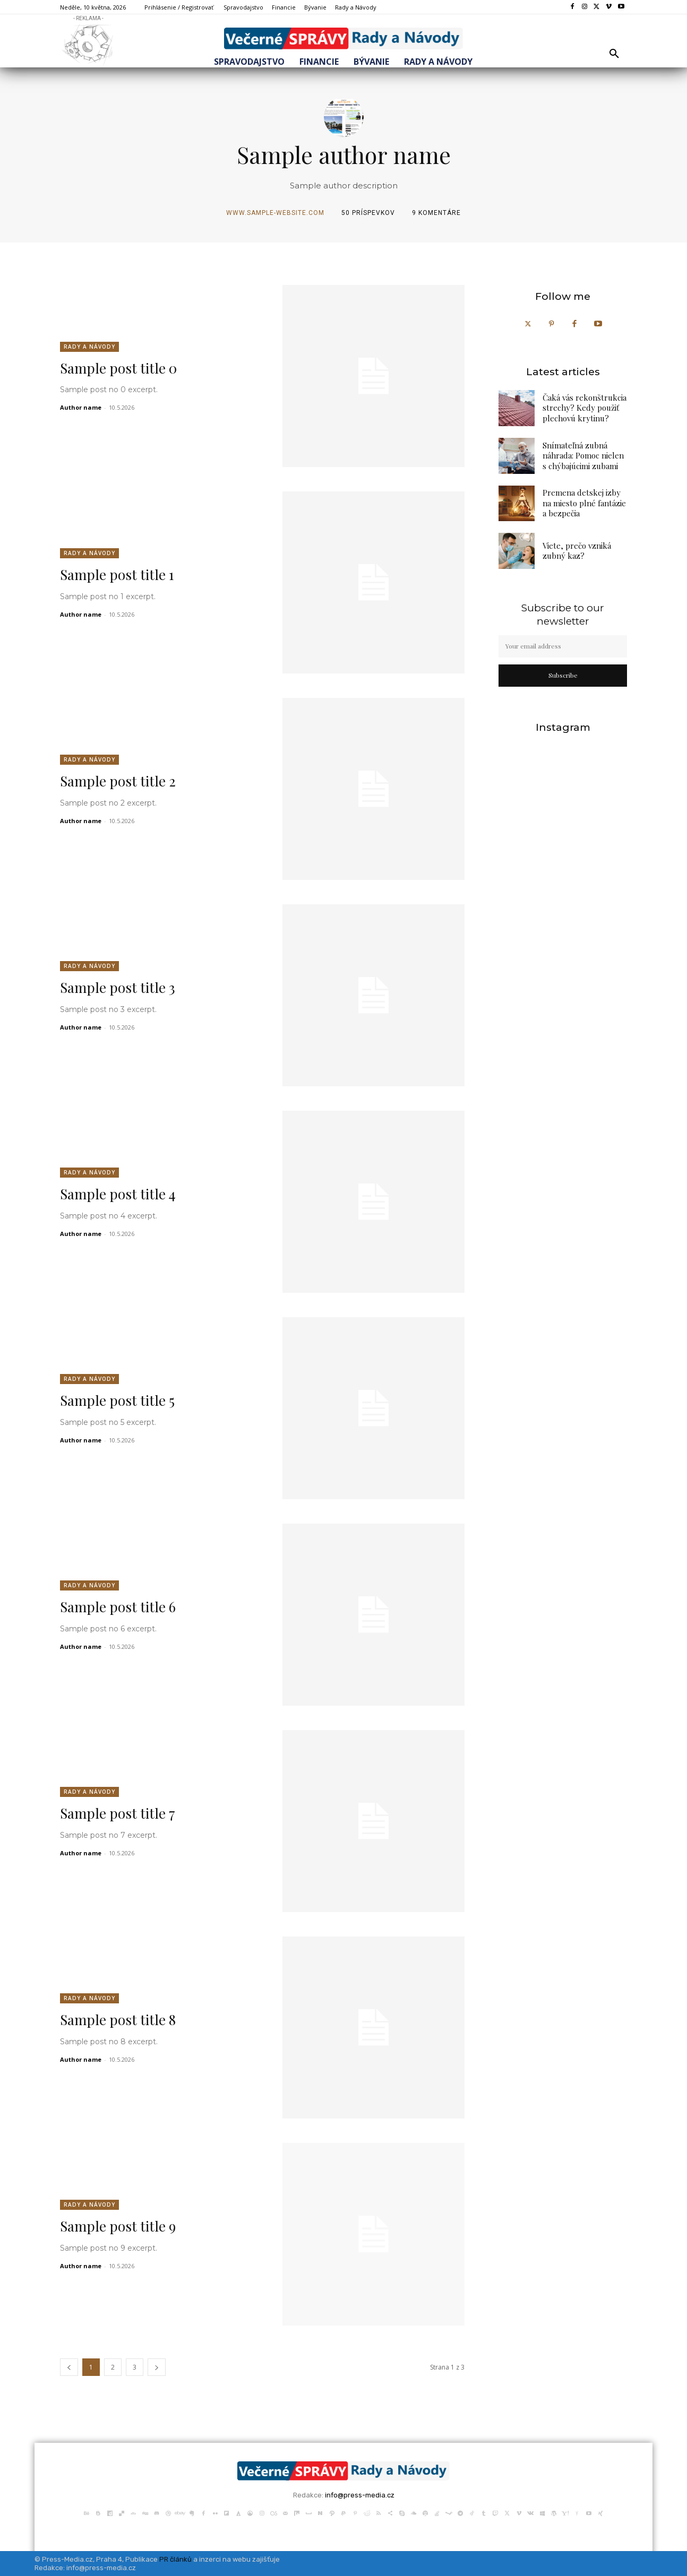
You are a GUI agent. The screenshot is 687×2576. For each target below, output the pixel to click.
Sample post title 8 (118, 2019)
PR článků (175, 2559)
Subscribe (563, 675)
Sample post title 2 (118, 781)
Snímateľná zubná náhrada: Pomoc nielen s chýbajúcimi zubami (583, 455)
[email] (563, 646)
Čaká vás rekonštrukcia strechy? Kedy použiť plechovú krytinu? (584, 407)
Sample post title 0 (118, 368)
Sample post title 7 (117, 1813)
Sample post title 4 (118, 1194)
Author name (80, 407)
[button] (614, 54)
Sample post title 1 (117, 574)
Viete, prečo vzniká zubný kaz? (577, 550)
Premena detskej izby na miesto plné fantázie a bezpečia (584, 502)
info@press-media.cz (359, 2495)
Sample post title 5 (117, 1400)
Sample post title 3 (117, 987)
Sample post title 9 (118, 2226)
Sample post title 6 (118, 1606)
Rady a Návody (89, 346)
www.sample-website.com (275, 213)
